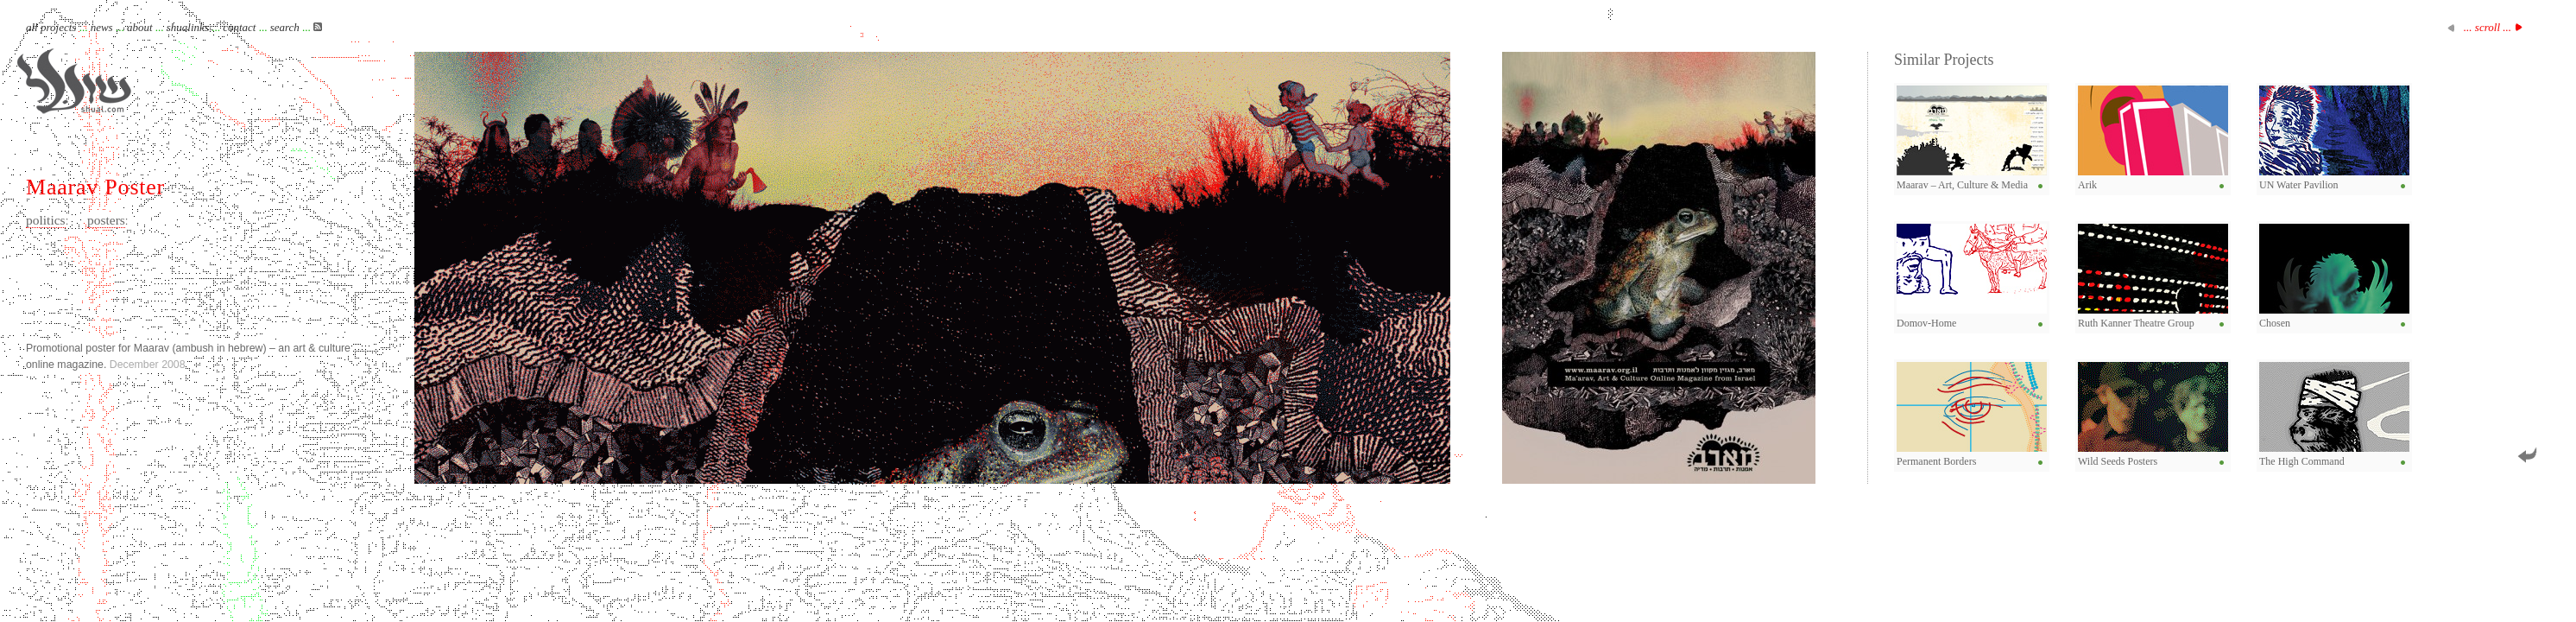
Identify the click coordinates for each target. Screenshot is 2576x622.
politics (46, 220)
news (102, 27)
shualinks (188, 27)
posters (106, 220)
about (140, 27)
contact (239, 27)
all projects (51, 27)
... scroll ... (2487, 27)
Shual (74, 81)
